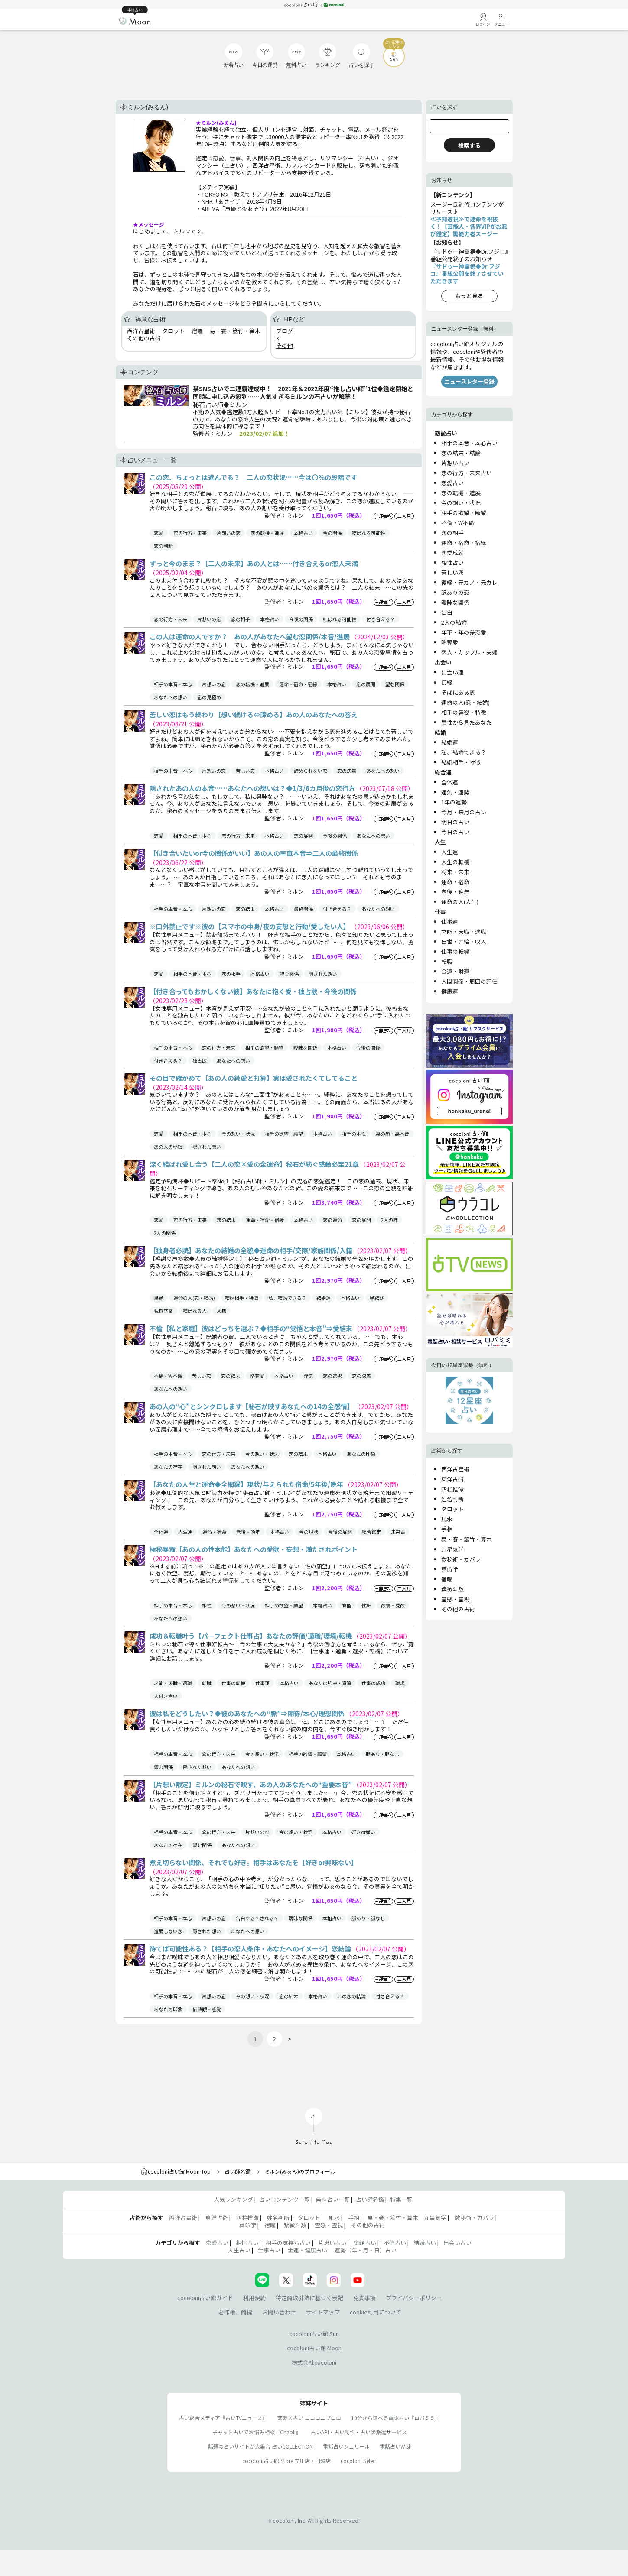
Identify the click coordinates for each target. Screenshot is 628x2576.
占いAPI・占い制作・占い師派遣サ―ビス (359, 2432)
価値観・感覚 (206, 2009)
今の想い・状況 (238, 1133)
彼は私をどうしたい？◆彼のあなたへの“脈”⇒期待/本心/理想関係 (248, 1713)
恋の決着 (346, 770)
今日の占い (455, 832)
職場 (400, 1682)
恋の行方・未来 (190, 532)
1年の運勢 (454, 802)
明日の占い (455, 822)
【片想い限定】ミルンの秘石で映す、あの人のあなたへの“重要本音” (251, 1784)
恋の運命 (332, 1219)
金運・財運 (455, 971)
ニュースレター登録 (469, 381)
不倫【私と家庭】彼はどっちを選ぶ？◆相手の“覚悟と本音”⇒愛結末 (252, 1328)
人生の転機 (455, 862)
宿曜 (446, 1579)
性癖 (366, 1605)
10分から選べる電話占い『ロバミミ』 (395, 2417)
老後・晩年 (248, 1531)
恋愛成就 (452, 552)
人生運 (185, 1531)
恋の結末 (245, 908)
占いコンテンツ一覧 (284, 2199)
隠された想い (323, 973)
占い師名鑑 (238, 2171)
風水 (446, 1519)
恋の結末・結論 (461, 453)
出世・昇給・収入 (463, 941)
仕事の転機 (233, 1682)
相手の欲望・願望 (264, 1047)
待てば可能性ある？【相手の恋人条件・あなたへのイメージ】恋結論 (251, 1948)
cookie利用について (375, 2312)
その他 (284, 345)
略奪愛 (257, 1375)
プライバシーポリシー (414, 2298)
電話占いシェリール (346, 2446)
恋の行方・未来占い (466, 473)
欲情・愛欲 (393, 1605)
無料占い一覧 (333, 2199)
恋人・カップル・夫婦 (469, 652)
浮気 (308, 1375)
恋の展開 (365, 683)
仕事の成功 (373, 1682)
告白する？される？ (257, 1918)
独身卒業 (163, 1310)
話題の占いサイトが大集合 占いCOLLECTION (260, 2446)
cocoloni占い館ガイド (205, 2298)
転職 (207, 1682)
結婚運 (323, 1297)
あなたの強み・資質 (330, 1682)
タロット (452, 1509)
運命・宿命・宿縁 (298, 683)
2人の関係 (165, 1232)
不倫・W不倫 (168, 1375)
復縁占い (365, 2243)
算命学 (449, 1569)
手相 (446, 1529)
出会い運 (452, 672)
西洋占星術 (455, 1469)
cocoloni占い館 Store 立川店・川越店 (286, 2460)
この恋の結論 (351, 1996)
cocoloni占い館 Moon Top (176, 2171)
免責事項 (364, 2298)
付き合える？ (380, 619)
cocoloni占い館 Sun (314, 2334)
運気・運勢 (455, 792)
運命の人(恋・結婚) (194, 1297)
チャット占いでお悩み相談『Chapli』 (256, 2432)
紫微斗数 (452, 1589)
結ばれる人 (195, 1310)
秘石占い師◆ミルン (220, 404)
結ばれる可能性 (368, 532)
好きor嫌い (363, 1831)
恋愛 (158, 532)
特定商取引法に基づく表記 (309, 2298)
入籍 (221, 1310)
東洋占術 (452, 1479)
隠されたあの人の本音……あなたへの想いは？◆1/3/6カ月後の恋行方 (253, 788)
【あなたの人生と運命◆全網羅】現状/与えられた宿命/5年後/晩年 (247, 1484)
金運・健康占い (307, 2250)
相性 (207, 1605)
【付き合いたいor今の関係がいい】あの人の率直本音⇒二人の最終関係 (254, 853)
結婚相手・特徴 (241, 1297)
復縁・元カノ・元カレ (469, 582)
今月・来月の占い (463, 812)
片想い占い (455, 463)
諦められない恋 (310, 770)
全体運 (161, 1531)
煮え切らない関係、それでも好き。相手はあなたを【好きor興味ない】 (254, 1862)
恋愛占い (452, 483)
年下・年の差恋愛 (463, 632)
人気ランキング (233, 2199)
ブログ (284, 331)
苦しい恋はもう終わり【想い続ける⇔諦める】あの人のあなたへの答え (254, 714)
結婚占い (424, 2243)
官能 (346, 1605)
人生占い (239, 2250)
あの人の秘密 (168, 1146)
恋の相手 (240, 619)
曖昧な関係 (305, 1047)
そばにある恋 (458, 692)
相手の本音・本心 (173, 683)
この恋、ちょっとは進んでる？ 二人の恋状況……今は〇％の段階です (253, 477)
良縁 (158, 1297)
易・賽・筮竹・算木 (466, 1539)
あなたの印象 (361, 1453)
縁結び (377, 1297)
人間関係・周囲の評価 (469, 981)
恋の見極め (209, 696)
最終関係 (303, 908)
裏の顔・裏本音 (392, 1133)
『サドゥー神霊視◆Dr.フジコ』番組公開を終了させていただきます (467, 273)
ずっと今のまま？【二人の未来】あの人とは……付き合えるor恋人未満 (254, 563)
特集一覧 (401, 2199)
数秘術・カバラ (461, 1559)
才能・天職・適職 (173, 1682)
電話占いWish (396, 2446)
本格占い (303, 532)
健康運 (449, 991)
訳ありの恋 (455, 592)
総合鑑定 (371, 1531)
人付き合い (166, 1695)
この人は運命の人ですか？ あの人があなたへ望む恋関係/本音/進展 (250, 636)
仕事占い (269, 2250)
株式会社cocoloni (314, 2362)
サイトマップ (323, 2312)
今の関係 (332, 532)
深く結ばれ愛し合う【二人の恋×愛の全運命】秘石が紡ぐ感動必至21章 (255, 1164)
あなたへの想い (170, 696)
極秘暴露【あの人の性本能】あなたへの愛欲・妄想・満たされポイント (254, 1549)
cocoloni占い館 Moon (314, 2348)
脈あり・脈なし (382, 1753)
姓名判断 (452, 1499)
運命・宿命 (214, 1531)
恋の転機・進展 (267, 532)
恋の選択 (332, 1375)
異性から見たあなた (466, 722)
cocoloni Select (359, 2460)
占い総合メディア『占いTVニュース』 (223, 2417)
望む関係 (394, 683)
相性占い (452, 562)
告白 (446, 612)
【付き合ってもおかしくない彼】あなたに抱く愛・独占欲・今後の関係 (253, 991)
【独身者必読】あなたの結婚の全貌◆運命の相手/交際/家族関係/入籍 (252, 1250)
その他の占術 (458, 1609)
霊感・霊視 (455, 1599)
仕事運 (262, 1682)
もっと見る (469, 296)
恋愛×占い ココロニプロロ (309, 2417)
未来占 (398, 1531)
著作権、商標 (235, 2312)
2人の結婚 (454, 622)
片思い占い (332, 2243)
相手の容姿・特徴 (463, 712)
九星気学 (452, 1549)
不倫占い (395, 2243)
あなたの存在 (168, 1466)
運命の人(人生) (459, 902)
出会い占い (457, 2243)
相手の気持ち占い (288, 2243)
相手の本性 (354, 1133)
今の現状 (308, 1531)
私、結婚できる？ (287, 1297)
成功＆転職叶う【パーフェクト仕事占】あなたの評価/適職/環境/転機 (251, 1635)
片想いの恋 (229, 532)
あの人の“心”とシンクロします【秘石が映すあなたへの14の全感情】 (252, 1406)
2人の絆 (389, 1219)
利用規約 (254, 2298)
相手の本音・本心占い (469, 443)
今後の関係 (301, 619)
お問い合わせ (279, 2312)
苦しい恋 (245, 770)
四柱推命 (452, 1489)
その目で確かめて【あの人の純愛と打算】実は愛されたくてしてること (254, 1077)
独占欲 (199, 1060)
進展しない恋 (168, 1931)
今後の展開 (340, 1531)
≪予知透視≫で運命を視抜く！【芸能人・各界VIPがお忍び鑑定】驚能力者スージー (468, 226)
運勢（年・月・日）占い (366, 2250)
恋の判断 (163, 545)
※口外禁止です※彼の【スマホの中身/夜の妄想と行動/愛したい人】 (250, 926)
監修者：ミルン (284, 515)
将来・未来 (455, 872)
